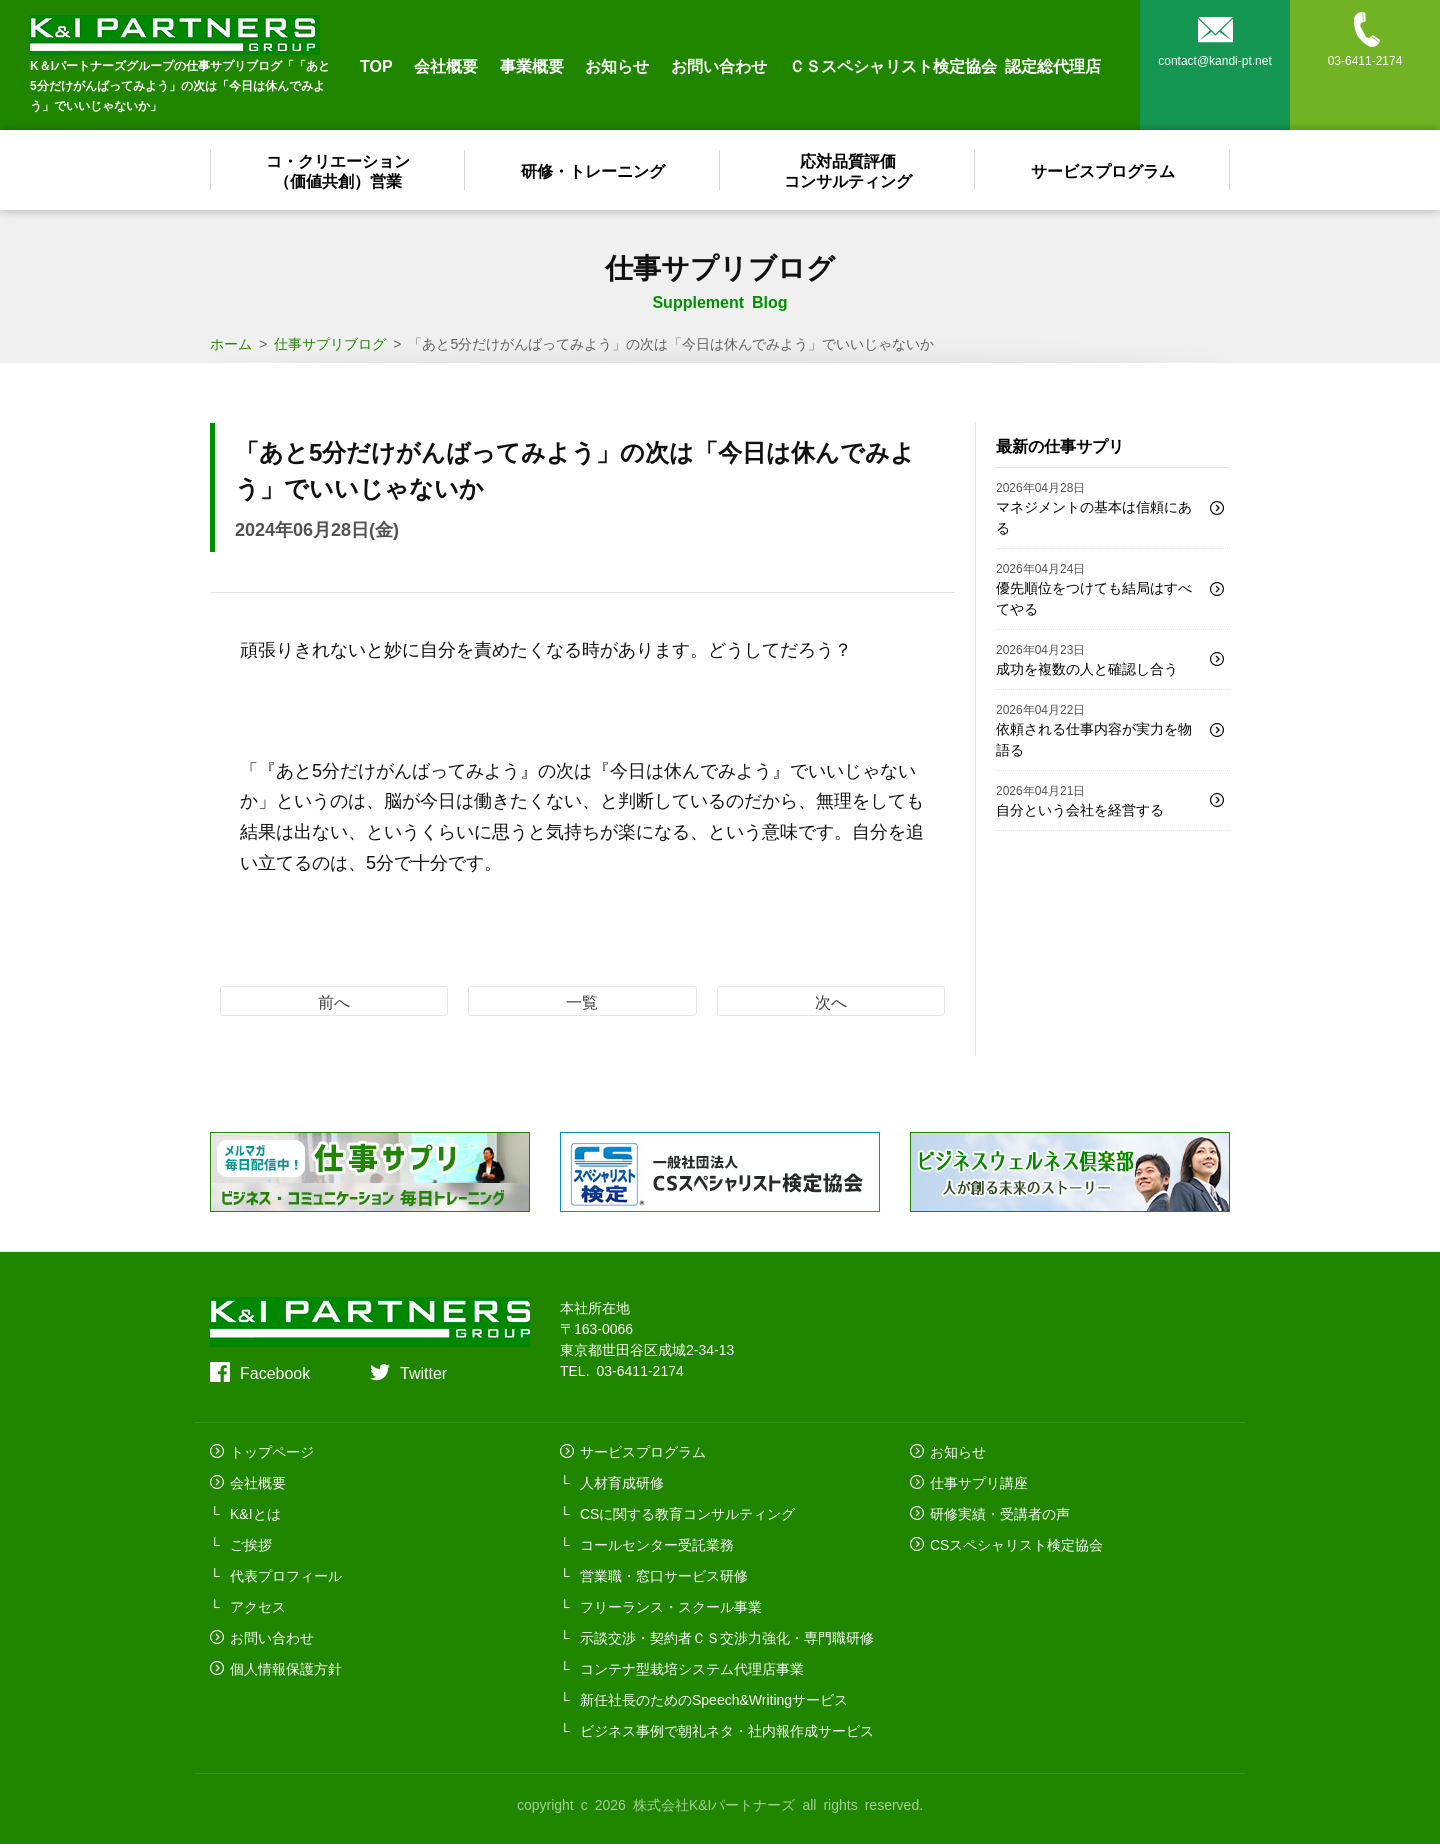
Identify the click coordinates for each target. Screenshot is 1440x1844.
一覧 (582, 1001)
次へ (831, 1001)
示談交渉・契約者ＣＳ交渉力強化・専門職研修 (727, 1637)
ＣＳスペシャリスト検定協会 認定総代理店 (945, 65)
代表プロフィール (286, 1575)
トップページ (272, 1451)
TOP (376, 65)
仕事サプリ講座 (979, 1482)
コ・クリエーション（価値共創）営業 (338, 170)
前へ (334, 1001)
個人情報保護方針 (286, 1668)
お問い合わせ (719, 65)
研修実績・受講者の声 (1000, 1513)
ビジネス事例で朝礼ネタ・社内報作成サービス (727, 1730)
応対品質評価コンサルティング (848, 170)
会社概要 (446, 65)
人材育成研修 (622, 1482)
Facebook (275, 1372)
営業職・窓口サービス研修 (664, 1575)
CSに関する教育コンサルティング (687, 1513)
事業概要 (532, 65)
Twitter (423, 1372)
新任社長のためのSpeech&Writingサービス (714, 1699)
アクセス (258, 1606)
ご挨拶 (251, 1544)
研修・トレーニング (593, 170)
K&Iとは (255, 1513)
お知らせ (617, 65)
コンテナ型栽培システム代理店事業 (692, 1668)
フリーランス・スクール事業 (671, 1606)
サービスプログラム (1103, 170)
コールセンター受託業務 (657, 1544)
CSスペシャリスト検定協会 (1016, 1544)
